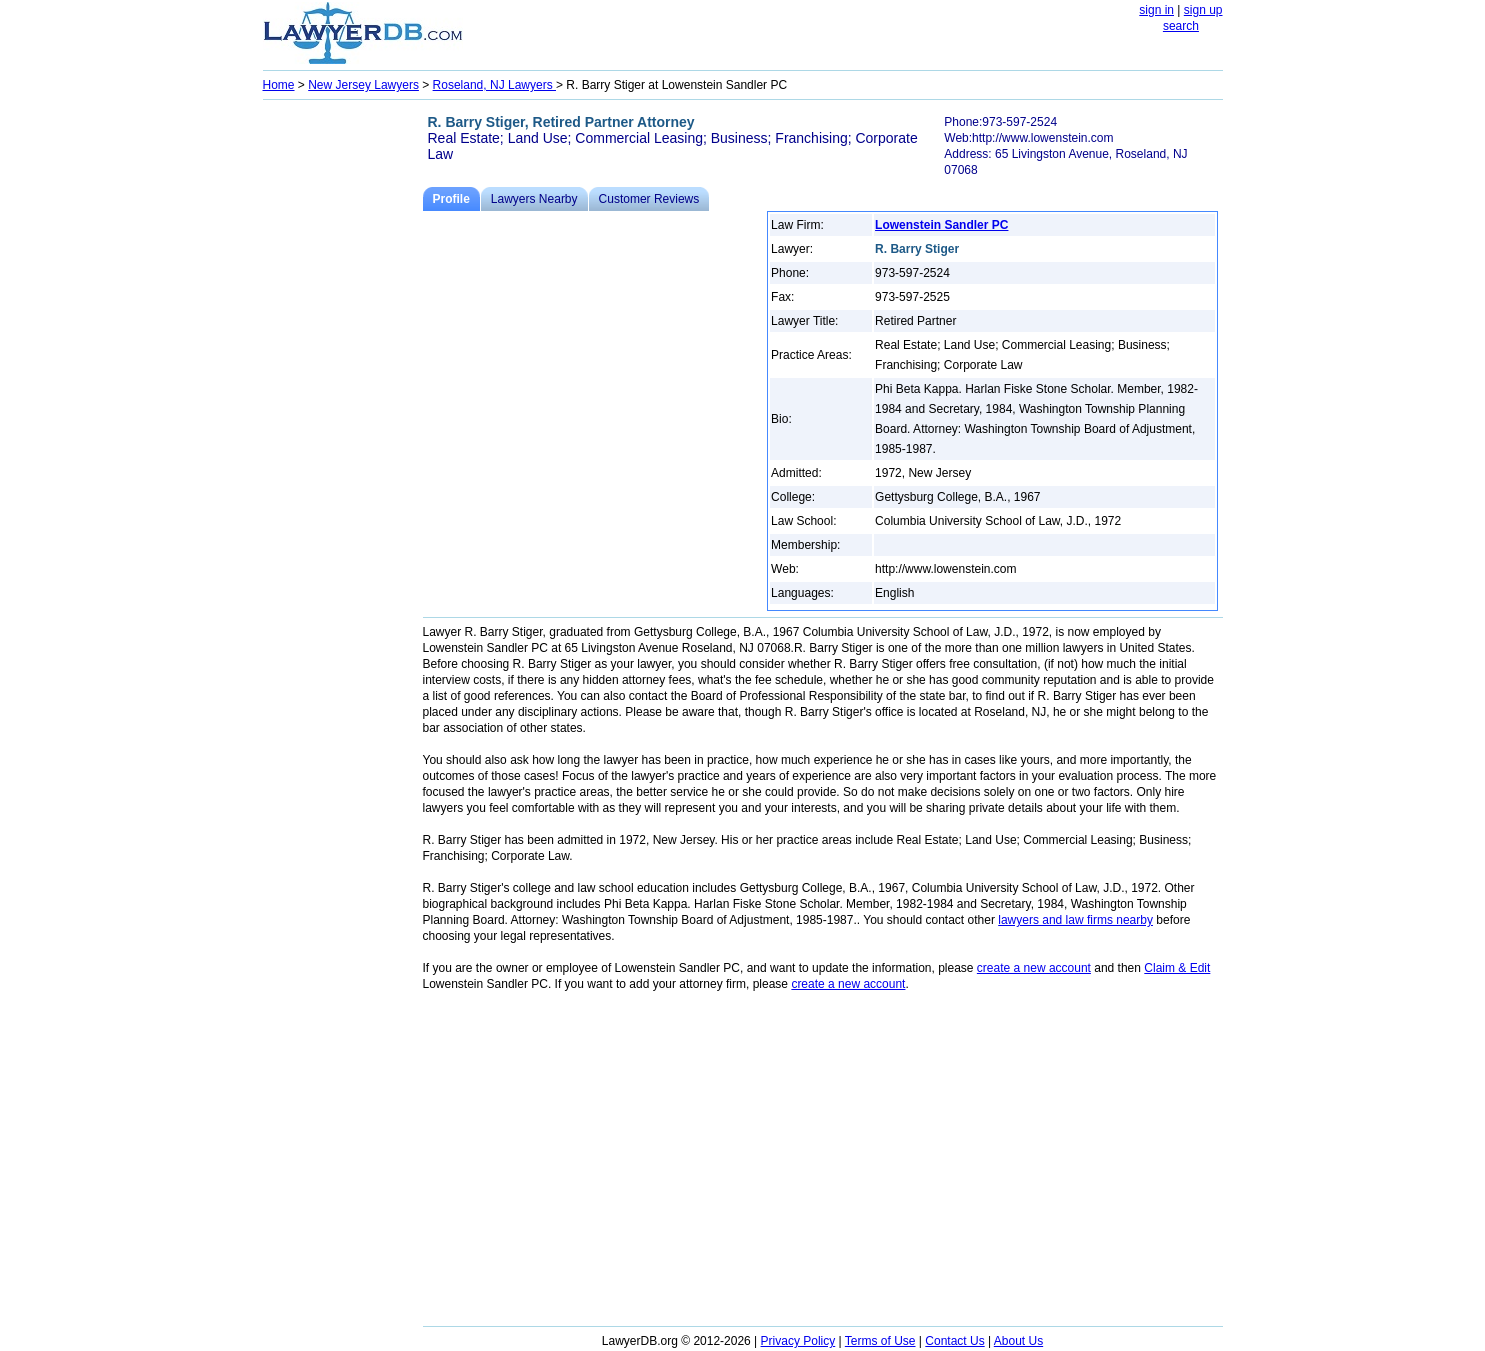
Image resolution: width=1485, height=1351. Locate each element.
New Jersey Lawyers (363, 85)
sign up (1203, 10)
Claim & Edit (1177, 968)
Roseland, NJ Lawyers (494, 85)
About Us (1018, 1341)
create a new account (1034, 968)
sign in (1156, 10)
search (1181, 26)
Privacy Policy (798, 1341)
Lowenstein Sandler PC (941, 225)
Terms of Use (880, 1341)
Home (279, 85)
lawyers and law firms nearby (1075, 920)
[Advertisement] (343, 406)
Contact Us (954, 1341)
